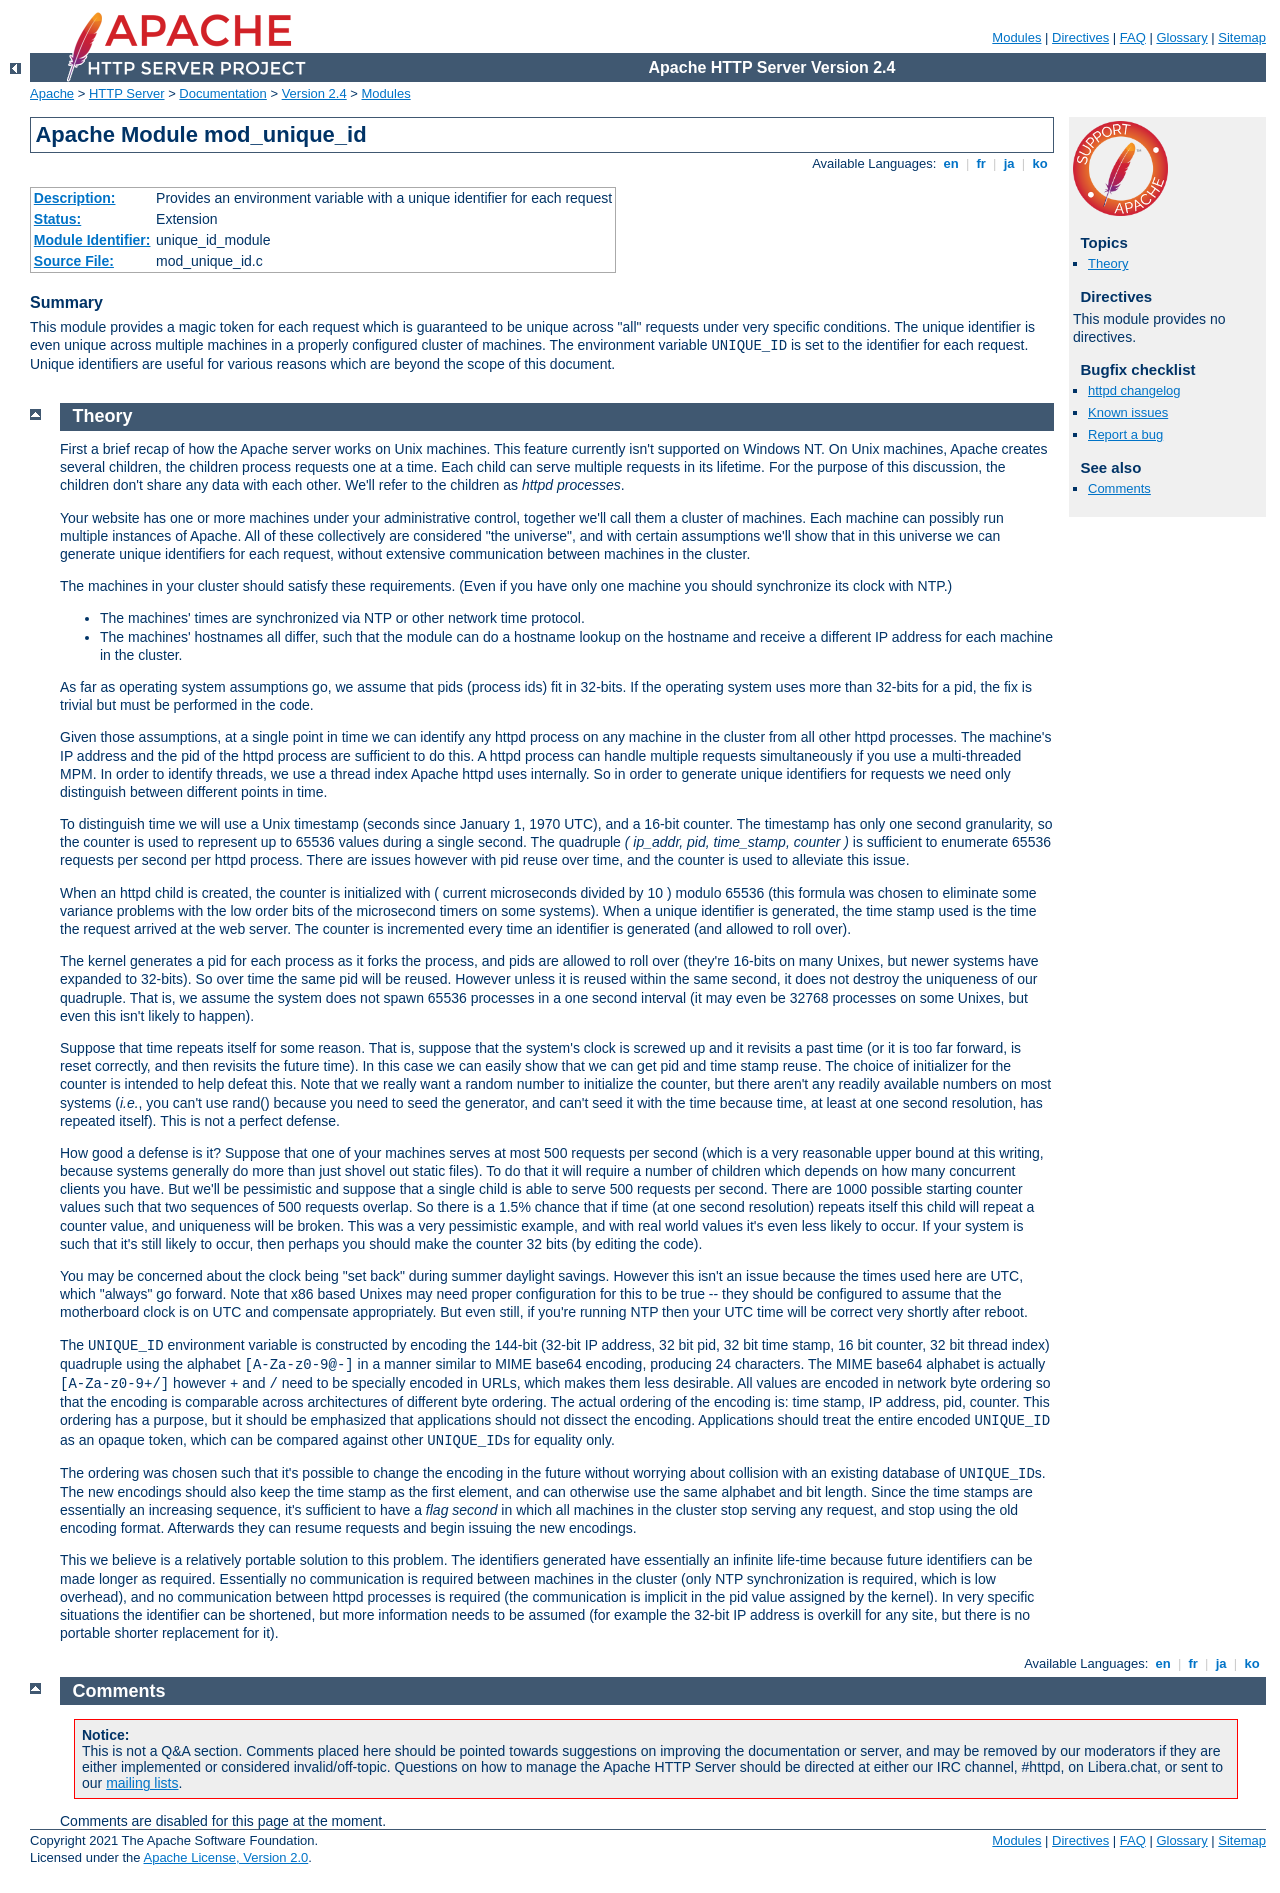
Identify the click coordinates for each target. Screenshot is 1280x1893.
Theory (1108, 263)
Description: (75, 198)
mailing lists (142, 1783)
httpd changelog (1134, 390)
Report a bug (1125, 434)
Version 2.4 (314, 93)
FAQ (1133, 37)
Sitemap (1242, 37)
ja (1009, 163)
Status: (57, 219)
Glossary (1181, 37)
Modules (1016, 37)
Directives (1080, 37)
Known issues (1128, 412)
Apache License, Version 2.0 (225, 1857)
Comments (1119, 488)
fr (981, 163)
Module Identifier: (92, 240)
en (951, 163)
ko (1040, 163)
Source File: (74, 261)
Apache (52, 93)
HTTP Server (127, 93)
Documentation (222, 93)
